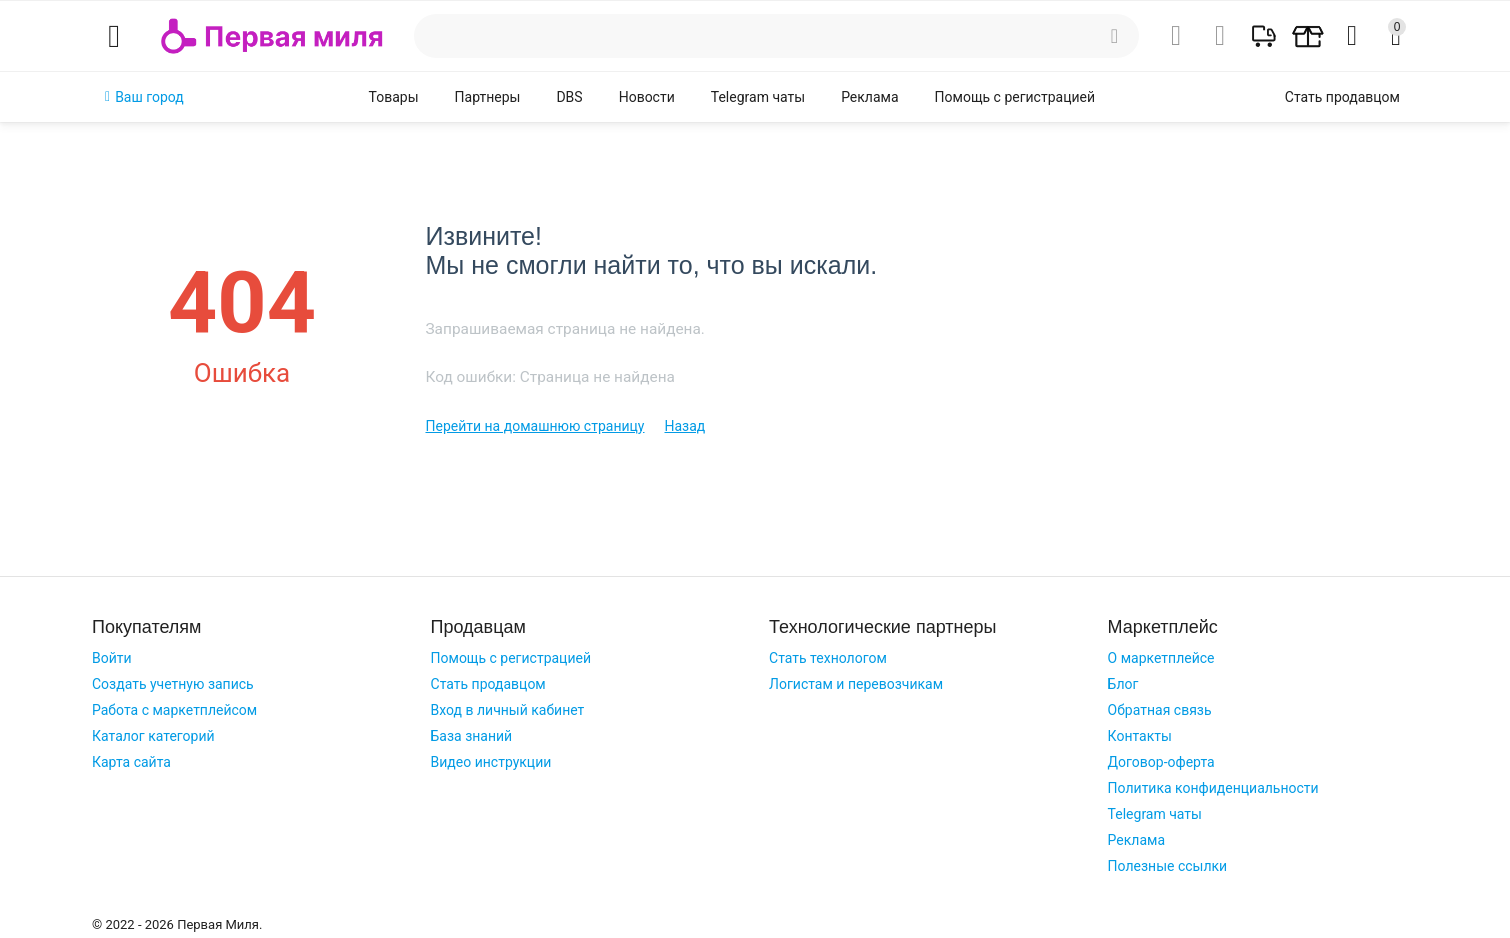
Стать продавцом (488, 684)
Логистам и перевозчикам (856, 684)
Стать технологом (828, 658)
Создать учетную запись (173, 684)
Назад (685, 426)
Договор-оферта (1161, 762)
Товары (394, 97)
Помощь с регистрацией (1015, 97)
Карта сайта (131, 762)
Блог (1123, 684)
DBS (569, 97)
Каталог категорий (153, 736)
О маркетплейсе (1161, 658)
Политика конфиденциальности (1213, 788)
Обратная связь (1160, 710)
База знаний (472, 736)
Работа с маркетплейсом (174, 710)
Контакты (1140, 736)
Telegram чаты (758, 97)
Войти (112, 658)
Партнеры (488, 97)
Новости (647, 97)
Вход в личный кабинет (508, 710)
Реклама (869, 97)
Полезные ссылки (1168, 866)
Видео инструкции (491, 762)
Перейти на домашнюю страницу (534, 426)
